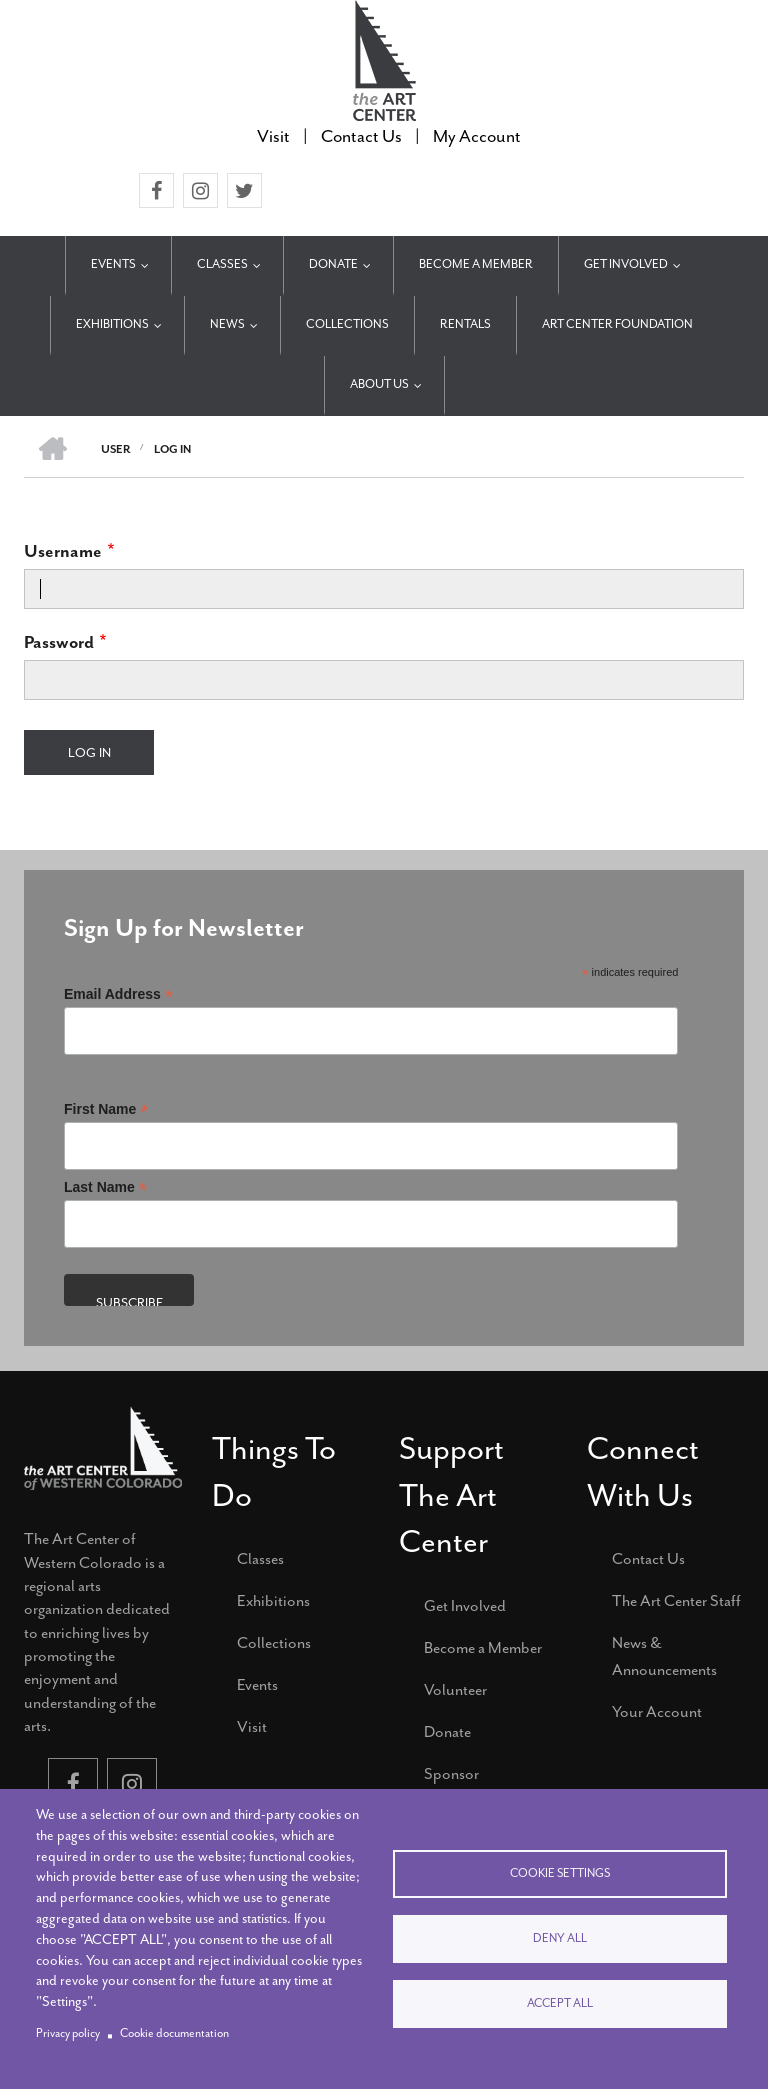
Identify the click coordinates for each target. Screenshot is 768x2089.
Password (59, 642)
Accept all (560, 2003)
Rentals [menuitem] (465, 324)
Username (63, 551)
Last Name (105, 1187)
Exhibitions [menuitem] (112, 324)
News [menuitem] (227, 324)
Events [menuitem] (113, 264)
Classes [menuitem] (222, 264)
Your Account (657, 1712)
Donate (447, 1732)
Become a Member (483, 1648)
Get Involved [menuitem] (626, 264)
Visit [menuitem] (273, 136)
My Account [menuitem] (477, 136)
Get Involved (465, 1606)
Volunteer (455, 1690)
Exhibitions (273, 1601)
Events (257, 1685)
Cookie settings (560, 1873)
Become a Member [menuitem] (476, 264)
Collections (274, 1643)
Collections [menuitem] (347, 324)
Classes (260, 1559)
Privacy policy (68, 2033)
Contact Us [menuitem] (361, 136)
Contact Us (648, 1559)
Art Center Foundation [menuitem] (617, 324)
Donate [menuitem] (333, 264)
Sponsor (451, 1774)
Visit (252, 1727)
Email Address (118, 994)
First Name (106, 1109)
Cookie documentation (174, 2033)
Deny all (560, 1938)
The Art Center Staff (676, 1601)
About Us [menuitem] (379, 384)
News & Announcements (664, 1656)
